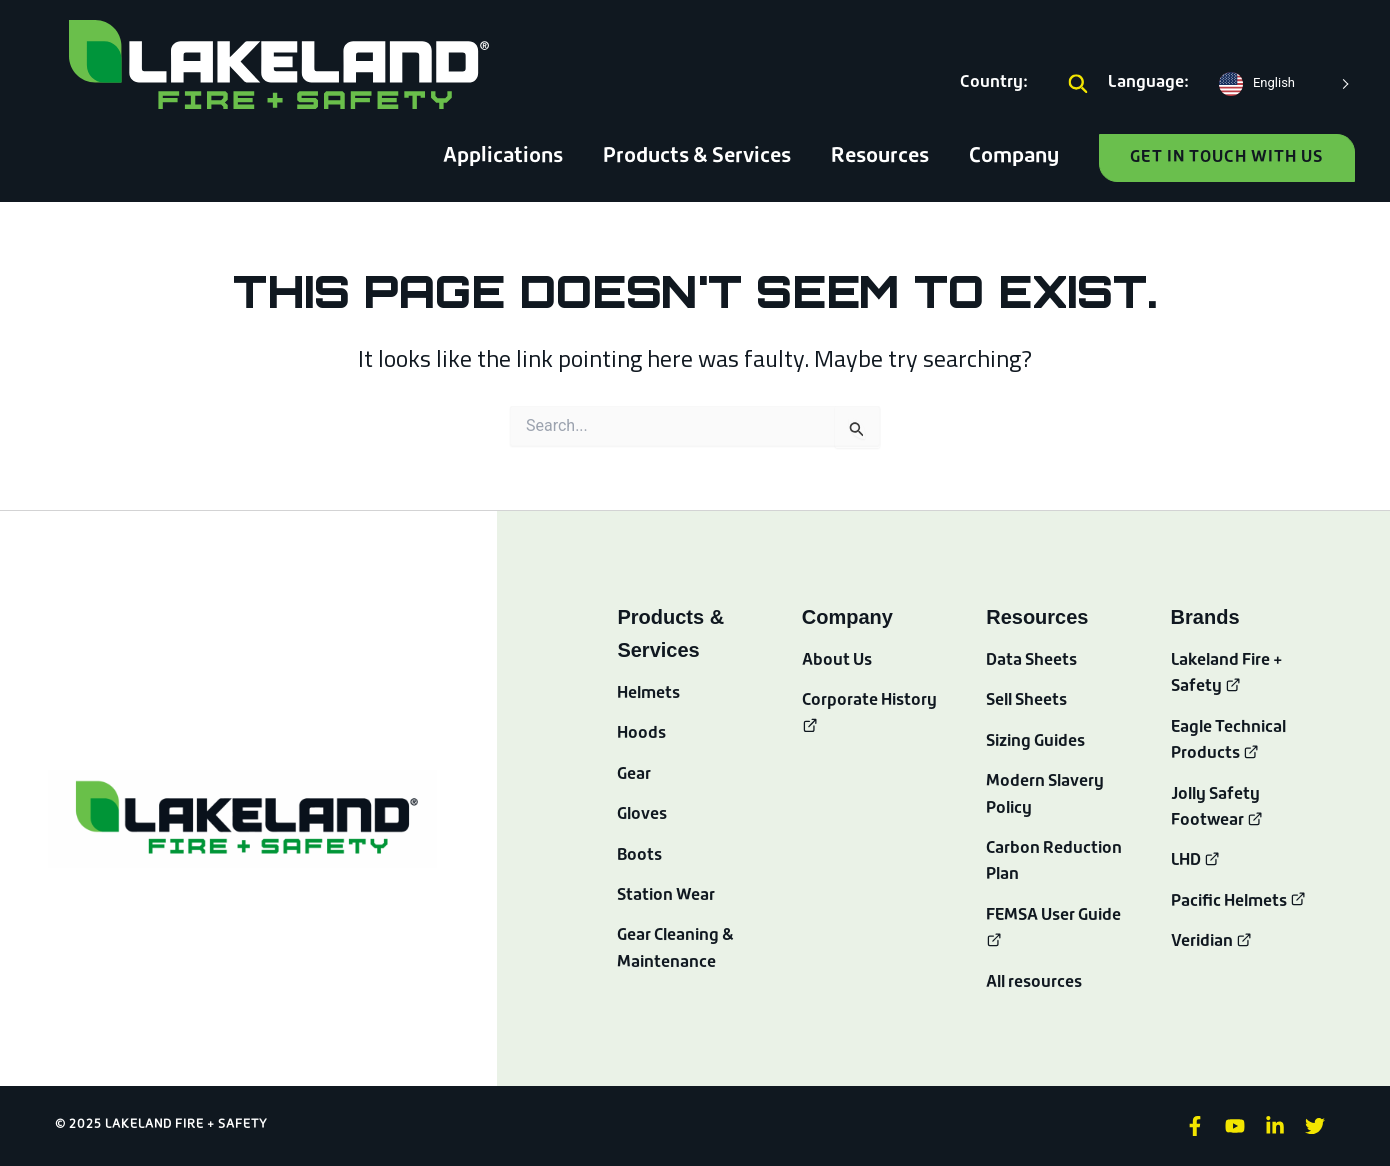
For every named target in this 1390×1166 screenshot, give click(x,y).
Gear (634, 775)
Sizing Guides (1036, 742)
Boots (640, 856)
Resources (880, 157)
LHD (1196, 861)
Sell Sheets (1027, 701)
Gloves (642, 815)
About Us (837, 661)
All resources (1034, 983)
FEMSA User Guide (1054, 916)
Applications (503, 157)
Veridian (1212, 942)
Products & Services (697, 157)
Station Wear (666, 896)
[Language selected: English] (1282, 83)
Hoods (641, 734)
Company (1014, 157)
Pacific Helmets (1239, 902)
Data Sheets (1032, 661)
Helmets (648, 694)
